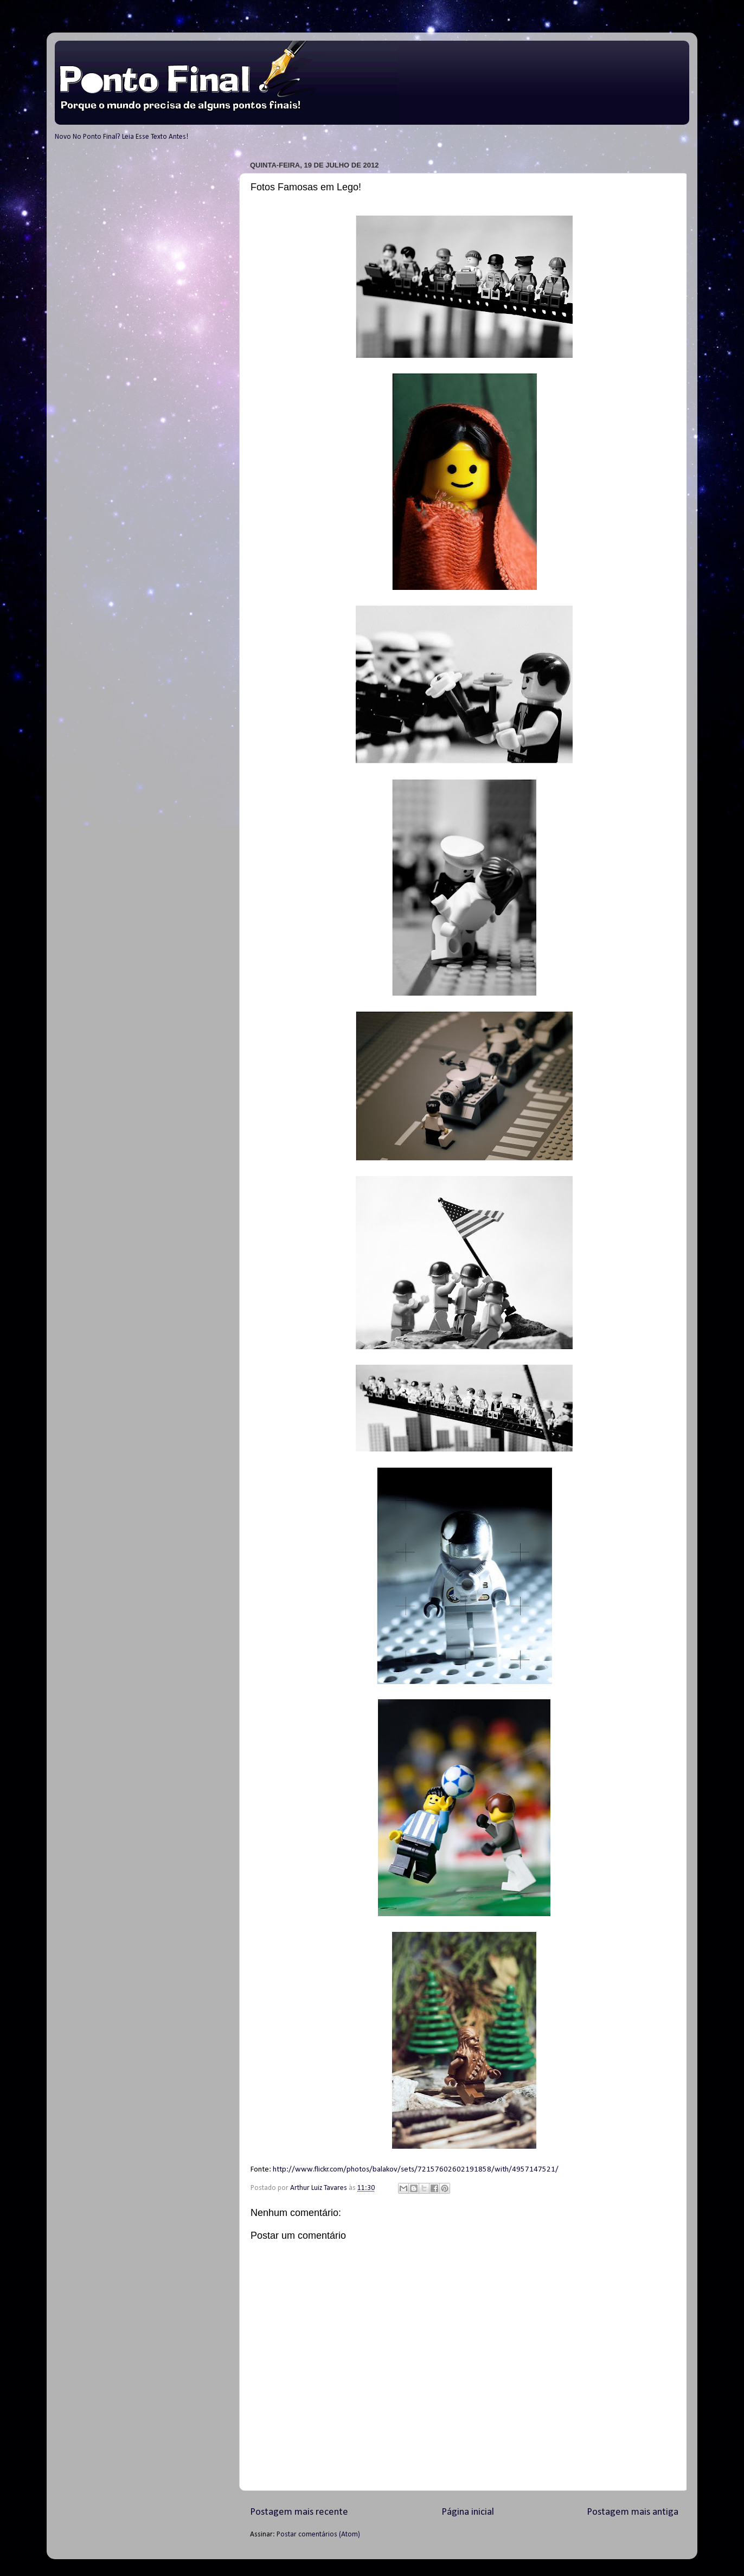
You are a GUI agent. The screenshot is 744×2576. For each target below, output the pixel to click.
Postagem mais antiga (632, 2512)
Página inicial (467, 2512)
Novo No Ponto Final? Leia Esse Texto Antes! (121, 136)
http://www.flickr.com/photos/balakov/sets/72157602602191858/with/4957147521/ (416, 2170)
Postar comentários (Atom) (318, 2534)
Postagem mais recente (299, 2512)
